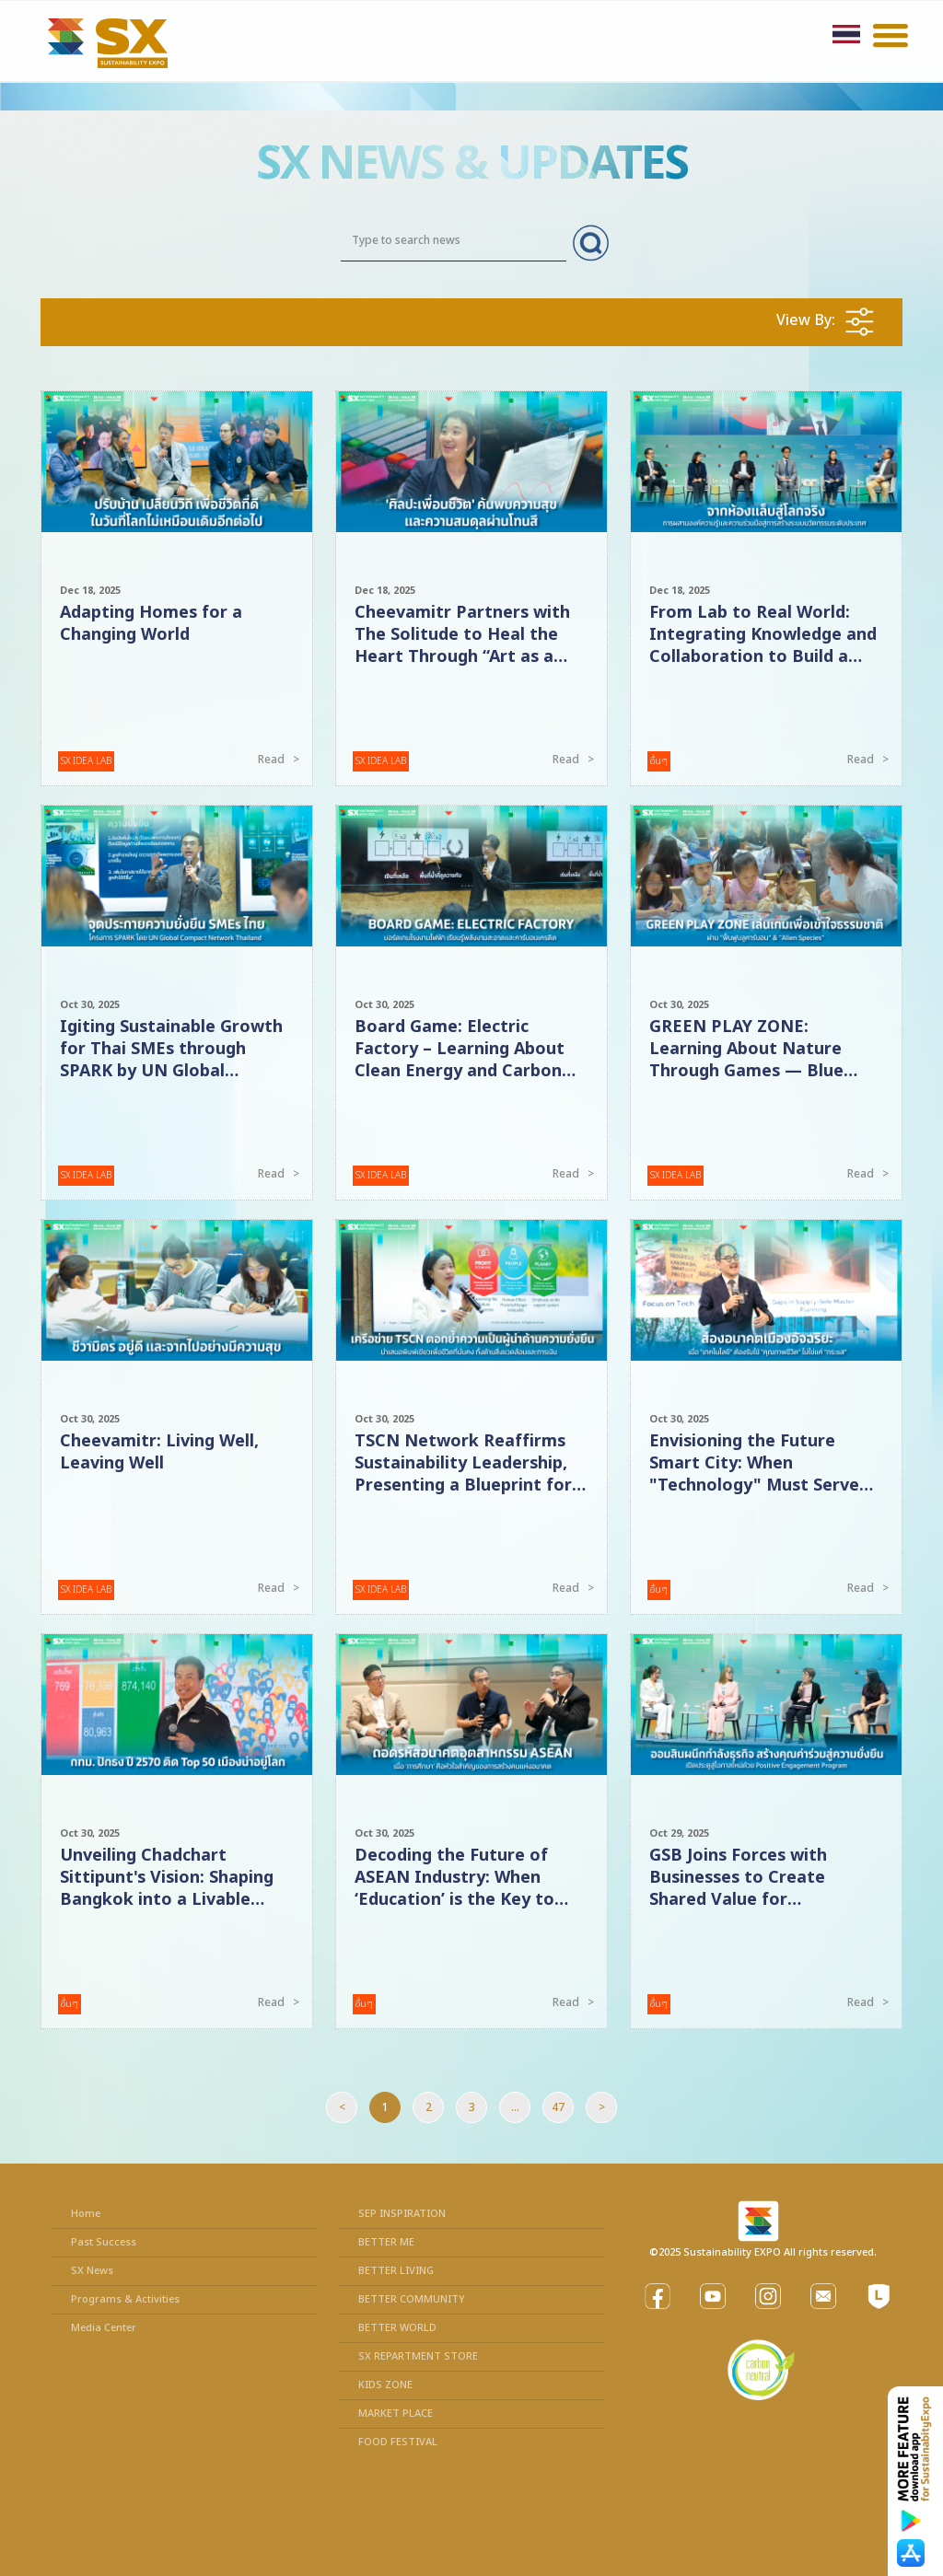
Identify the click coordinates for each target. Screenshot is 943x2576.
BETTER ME (386, 2242)
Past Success (103, 2242)
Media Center (103, 2328)
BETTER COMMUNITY (411, 2299)
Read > (281, 759)
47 (558, 2107)
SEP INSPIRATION (402, 2214)
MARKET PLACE (395, 2413)
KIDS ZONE (385, 2385)
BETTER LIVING (396, 2271)
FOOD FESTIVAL (397, 2442)
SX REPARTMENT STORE (418, 2356)
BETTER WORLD (397, 2328)
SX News (92, 2271)
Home (85, 2214)
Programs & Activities (125, 2299)
